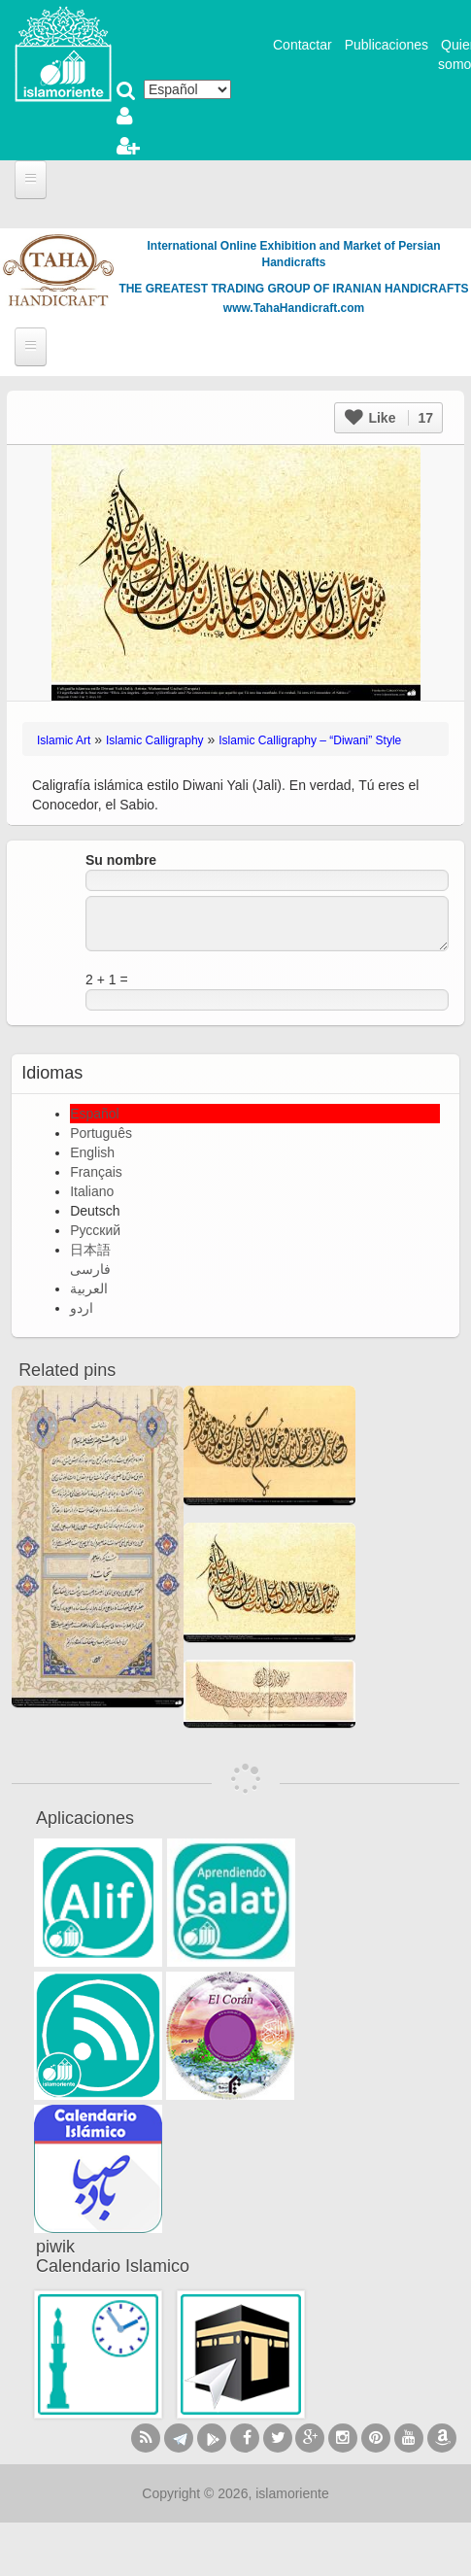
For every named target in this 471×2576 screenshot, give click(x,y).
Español (94, 1113)
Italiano (92, 1191)
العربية (89, 1288)
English (92, 1152)
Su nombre (120, 860)
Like (389, 417)
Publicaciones (386, 44)
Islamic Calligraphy (155, 740)
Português (101, 1133)
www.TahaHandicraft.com (293, 308)
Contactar (302, 44)
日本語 (90, 1249)
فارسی (90, 1269)
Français (96, 1172)
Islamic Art (63, 740)
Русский (95, 1230)
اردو (81, 1308)
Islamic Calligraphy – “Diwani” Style (310, 740)
